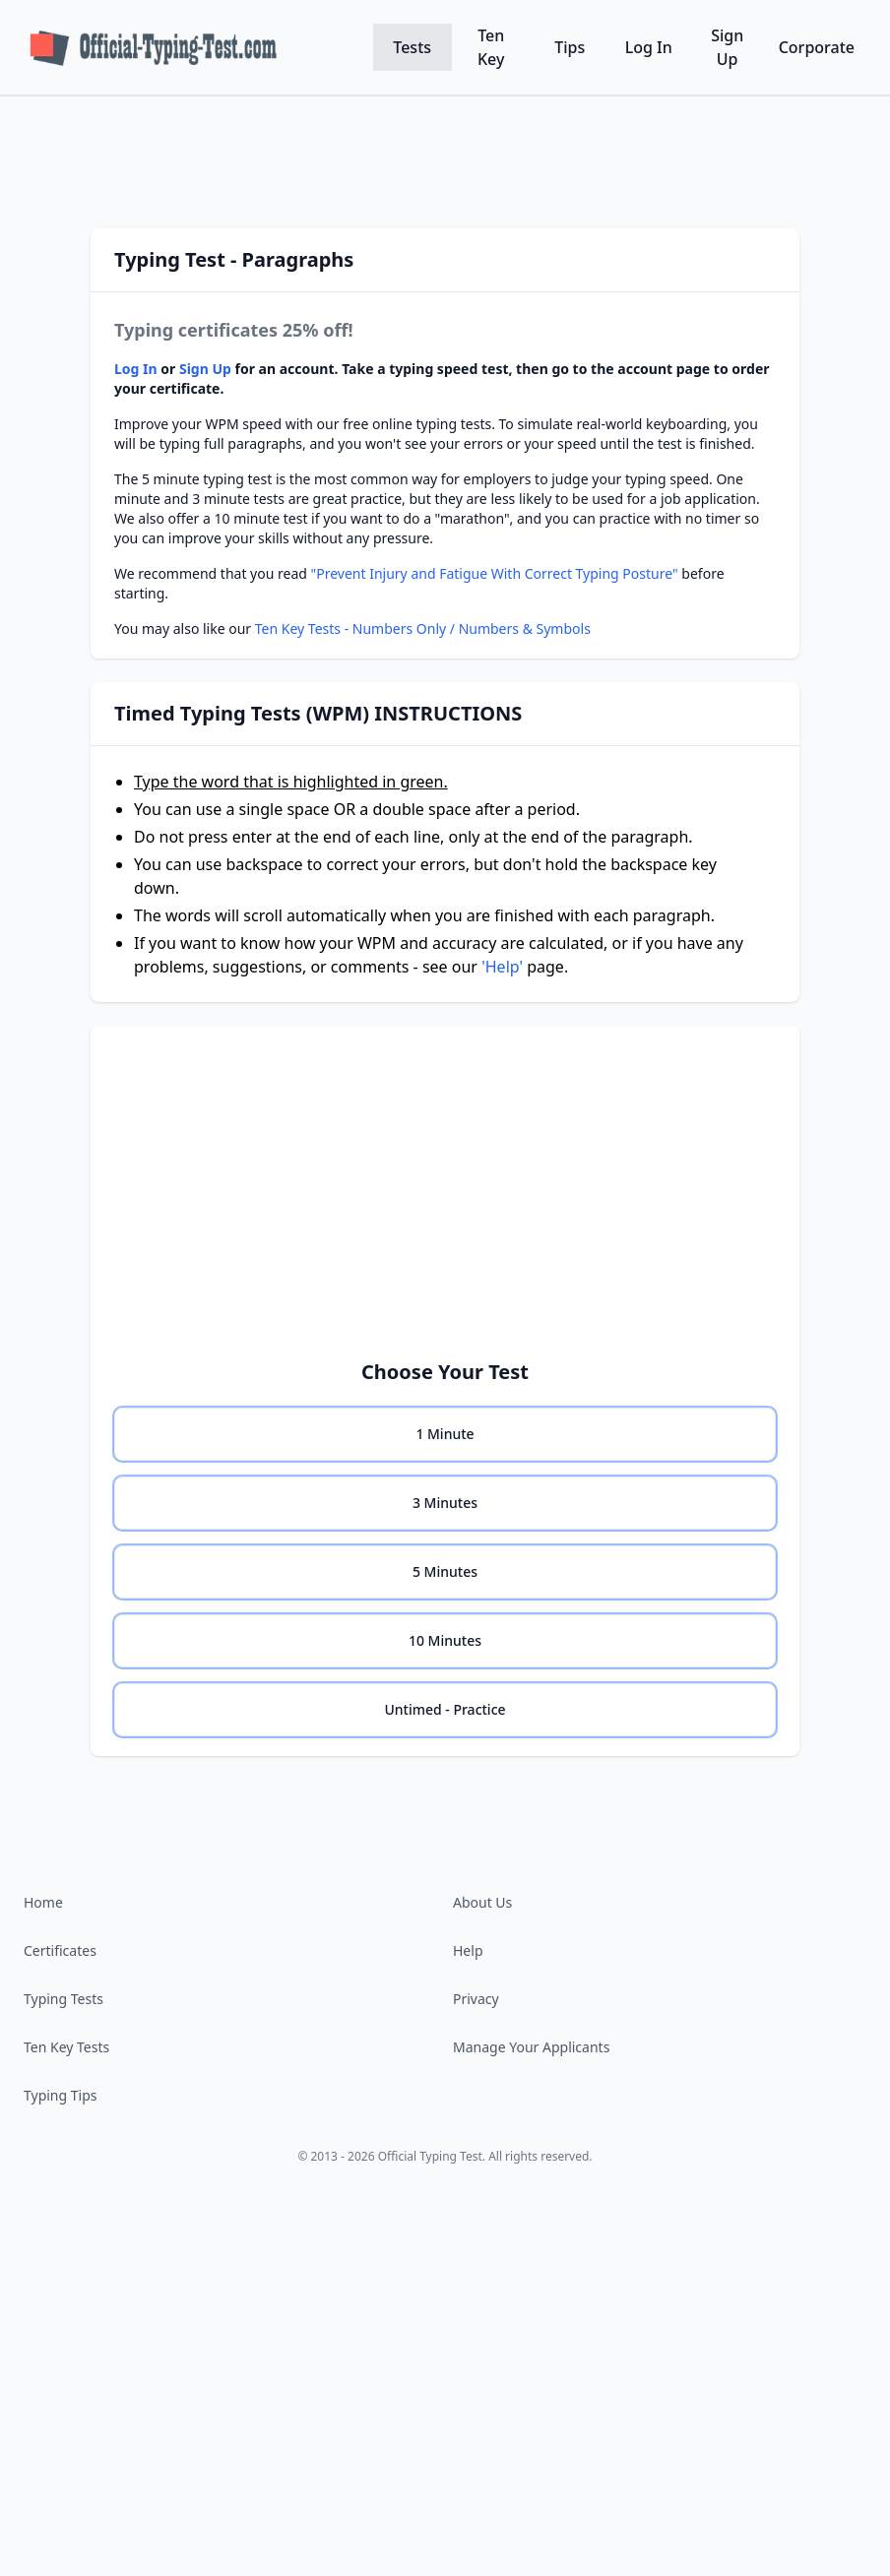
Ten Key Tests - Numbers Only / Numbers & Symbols (423, 628)
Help (468, 1950)
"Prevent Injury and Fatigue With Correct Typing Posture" (494, 573)
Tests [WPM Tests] (412, 47)
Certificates (60, 1950)
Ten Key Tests (66, 2047)
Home (43, 1902)
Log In (648, 47)
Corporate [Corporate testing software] (817, 47)
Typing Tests (63, 1998)
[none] (445, 1434)
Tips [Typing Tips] (569, 47)
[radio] (444, 1434)
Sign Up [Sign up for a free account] (727, 47)
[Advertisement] (445, 152)
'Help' (502, 966)
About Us (482, 1902)
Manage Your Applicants (531, 2047)
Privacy (476, 1998)
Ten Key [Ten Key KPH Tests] (490, 47)
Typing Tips (60, 2095)
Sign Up (205, 368)
